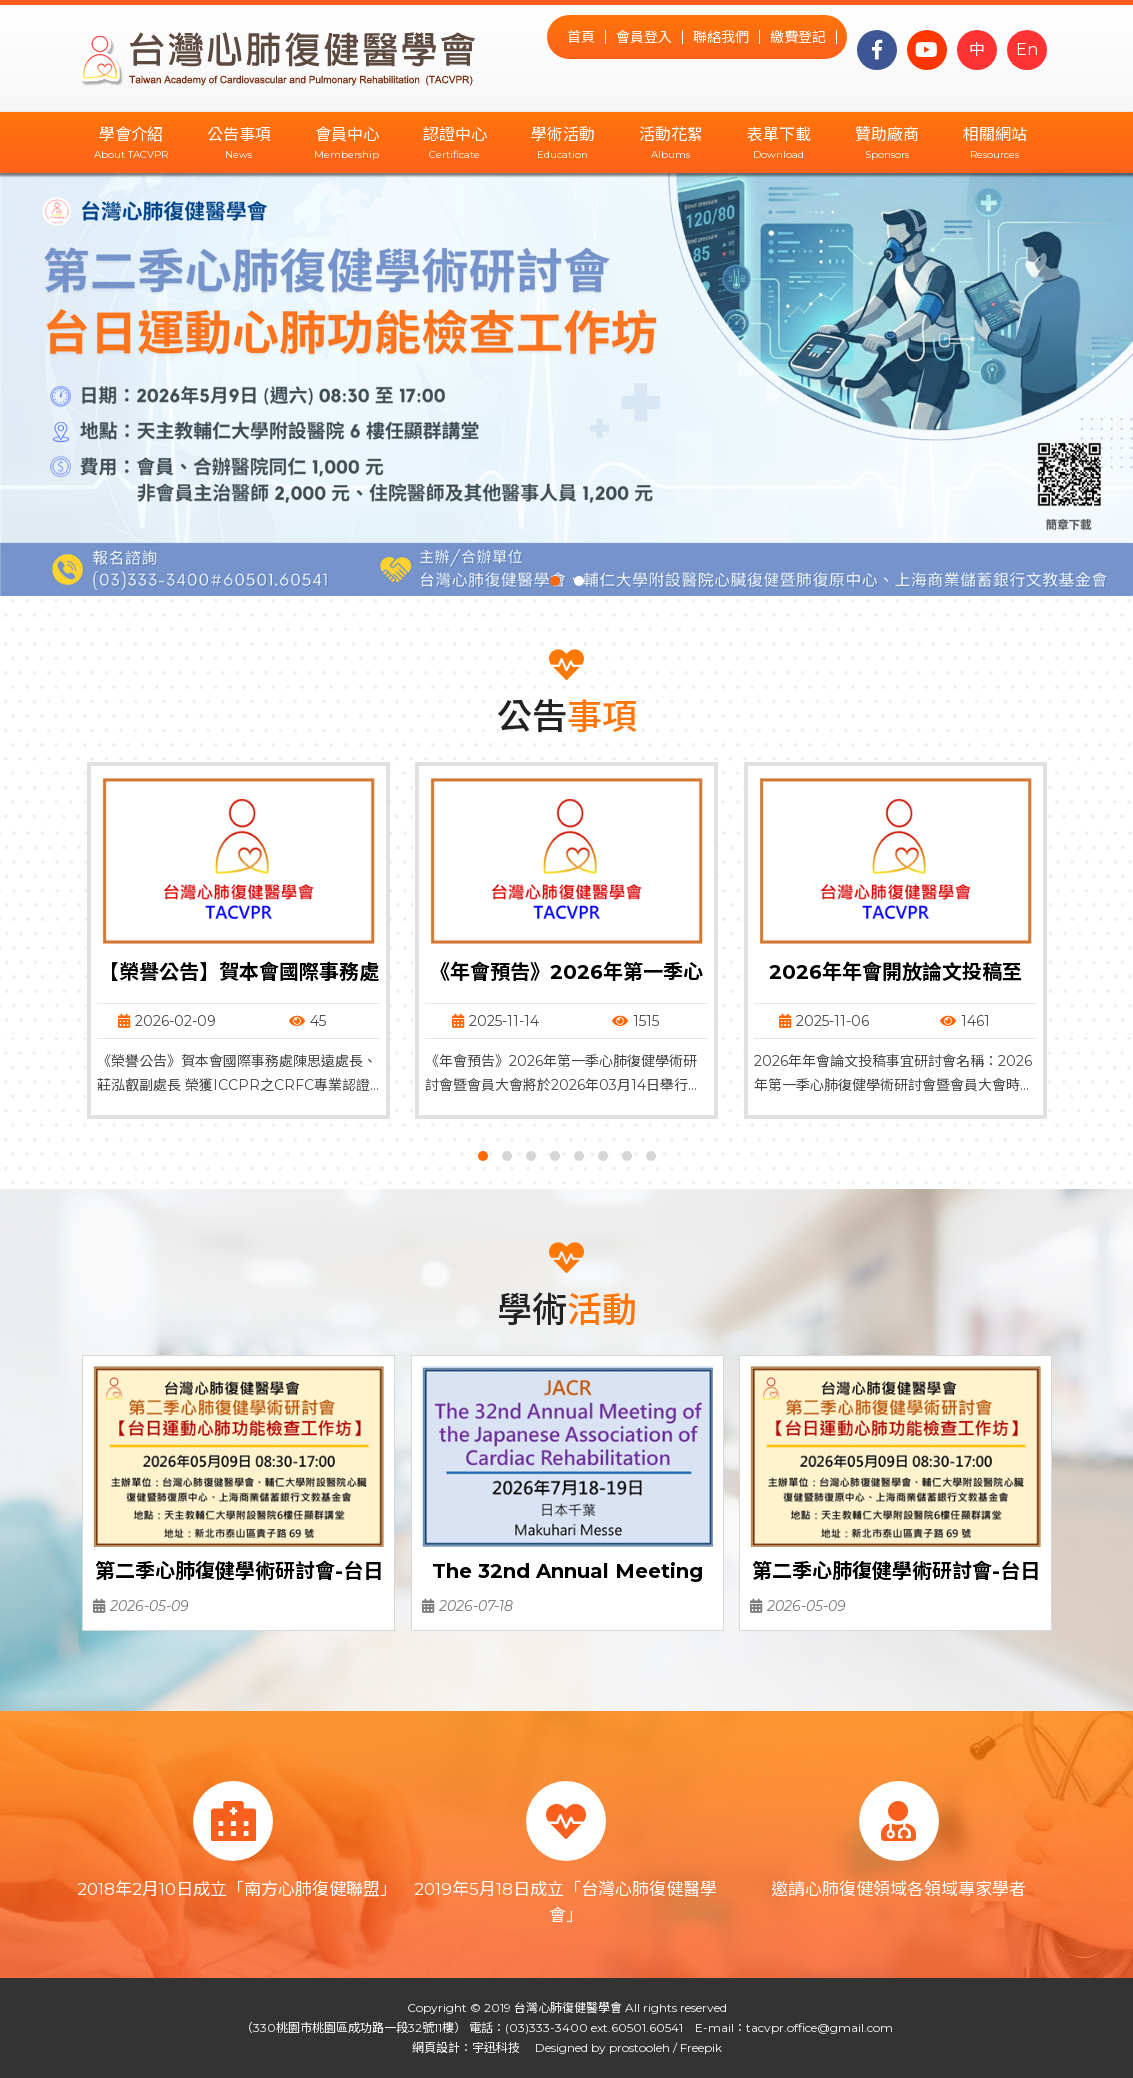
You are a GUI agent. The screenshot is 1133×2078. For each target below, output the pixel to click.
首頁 (581, 37)
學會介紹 (131, 134)
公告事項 (239, 134)
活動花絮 (671, 134)
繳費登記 (798, 37)
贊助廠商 (887, 134)
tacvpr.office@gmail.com (819, 2027)
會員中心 (347, 134)
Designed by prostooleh (596, 2047)
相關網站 (995, 134)
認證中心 (455, 134)
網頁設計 (436, 2047)
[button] (555, 581)
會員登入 (644, 37)
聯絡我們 (721, 37)
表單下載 (779, 134)
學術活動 (563, 134)
